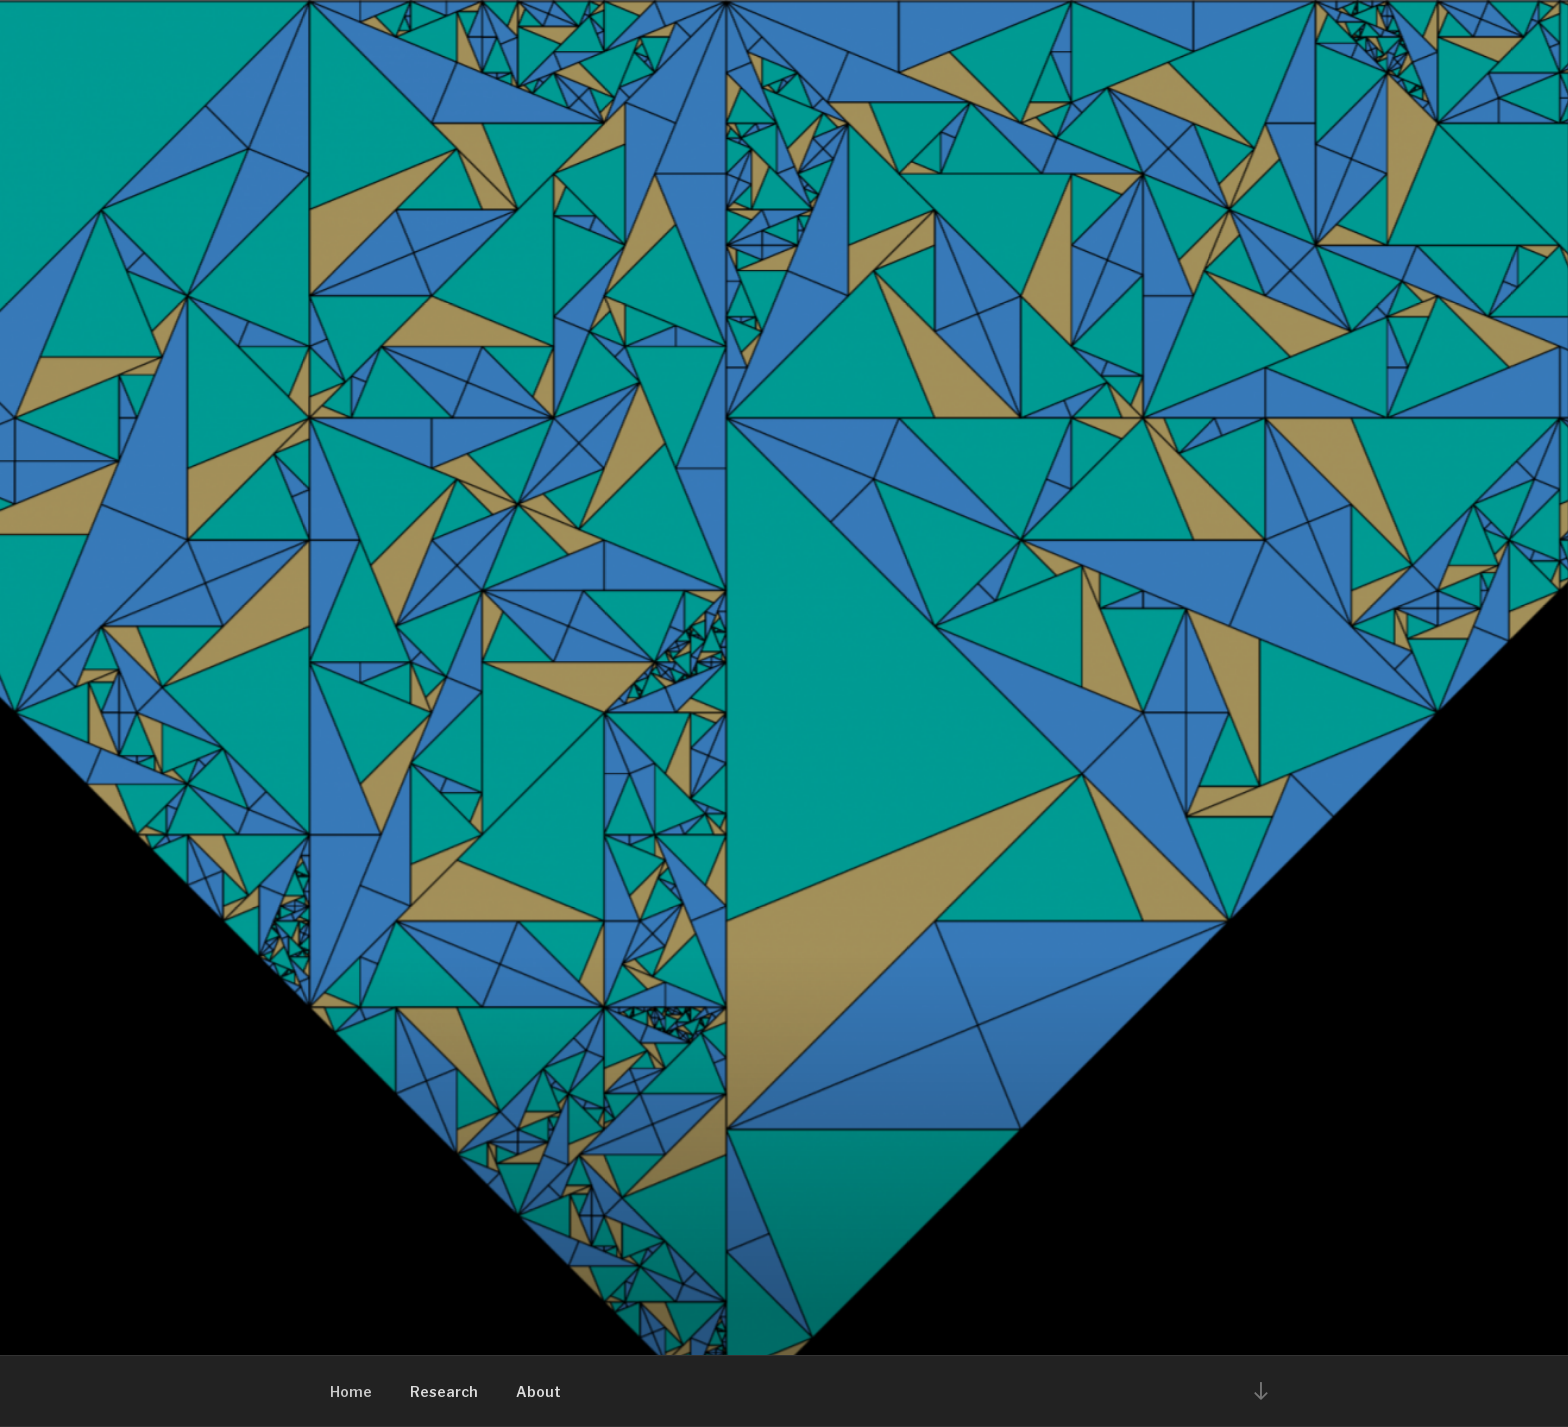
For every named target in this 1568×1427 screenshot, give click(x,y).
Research (444, 1391)
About (538, 1391)
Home (351, 1391)
